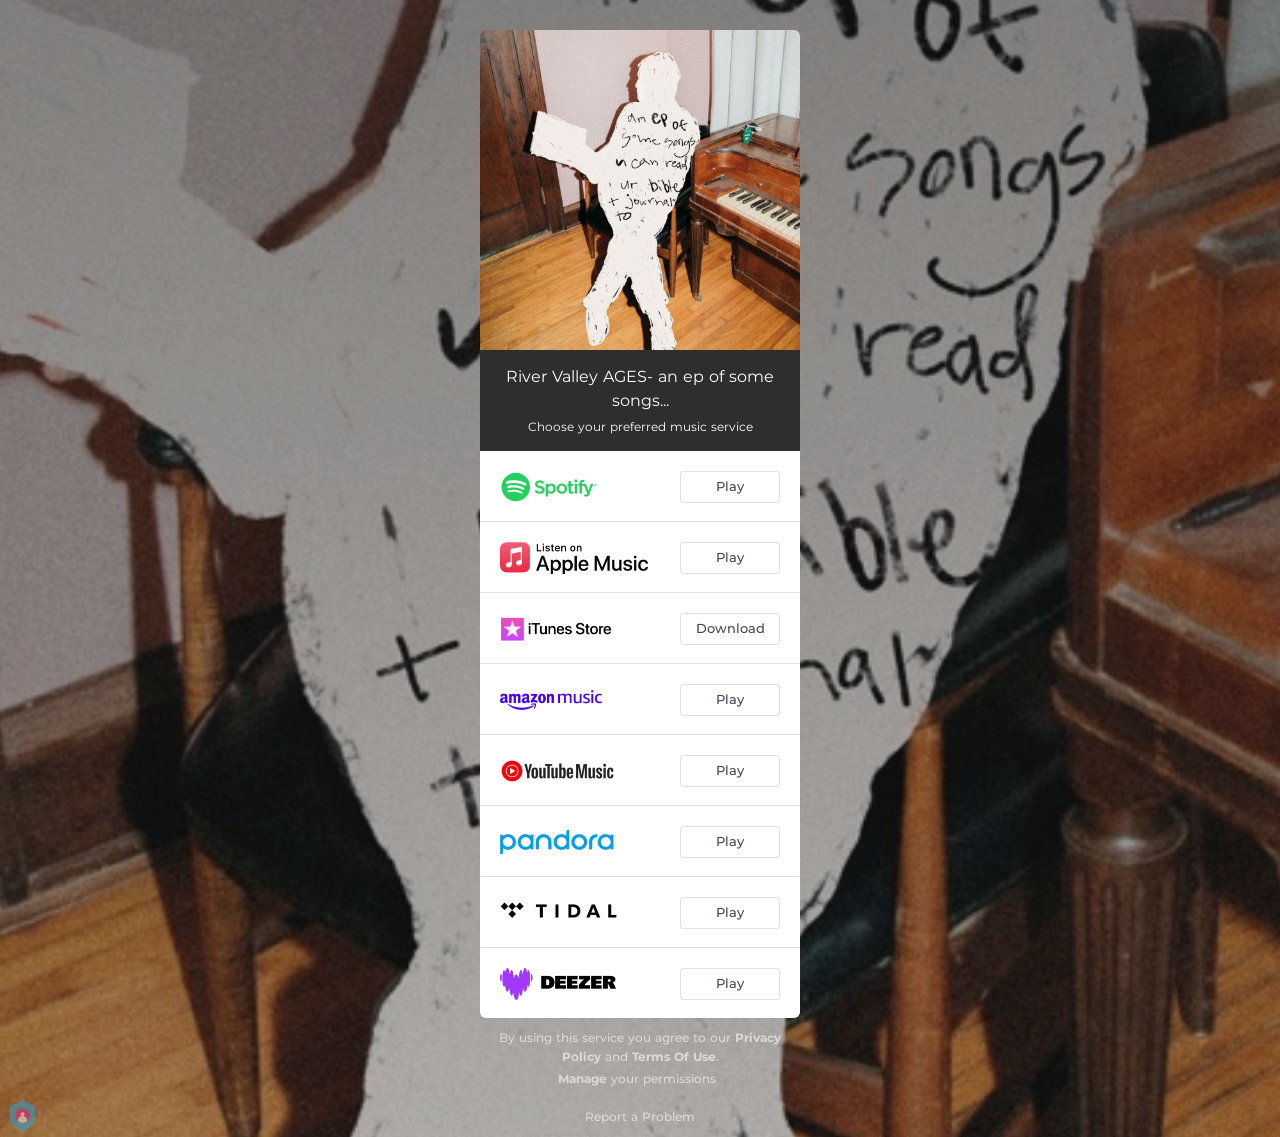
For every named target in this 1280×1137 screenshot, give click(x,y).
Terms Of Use (674, 1056)
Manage (582, 1078)
